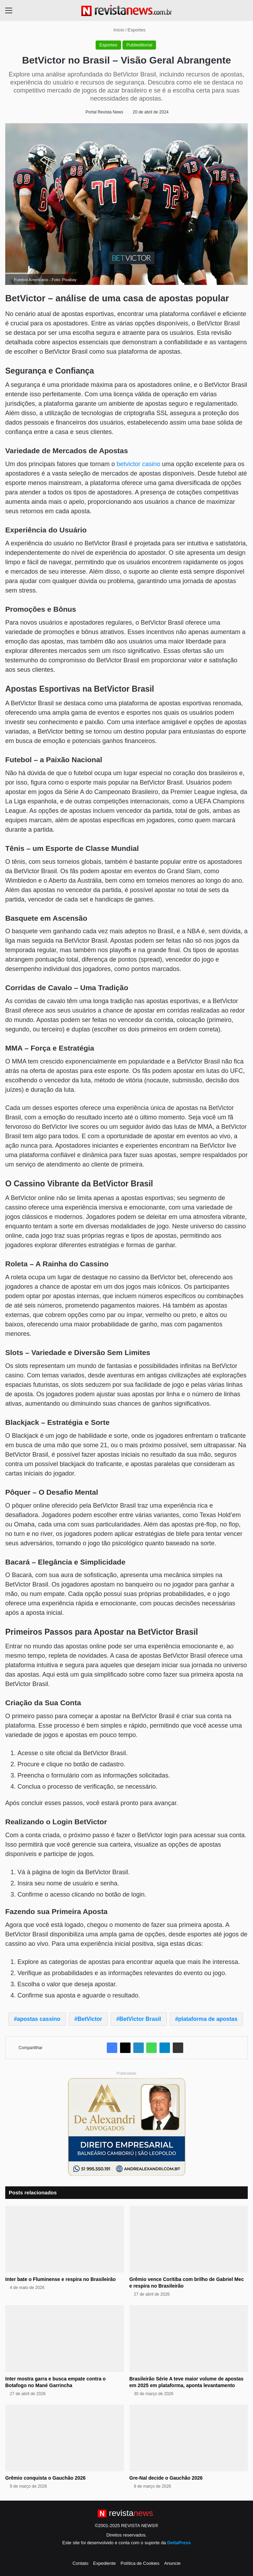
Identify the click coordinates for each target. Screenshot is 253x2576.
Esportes (137, 29)
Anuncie (172, 2563)
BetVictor (89, 2019)
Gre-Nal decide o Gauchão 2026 (166, 2478)
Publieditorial (139, 44)
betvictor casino (138, 464)
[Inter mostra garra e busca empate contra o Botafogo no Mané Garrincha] (64, 2338)
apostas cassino (39, 2019)
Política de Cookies (139, 2563)
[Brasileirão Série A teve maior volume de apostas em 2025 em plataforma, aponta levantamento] (188, 2338)
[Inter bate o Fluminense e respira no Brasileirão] (64, 2239)
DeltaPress (179, 2542)
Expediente (104, 2563)
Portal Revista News (104, 112)
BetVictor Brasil (140, 2019)
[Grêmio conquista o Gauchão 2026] (64, 2438)
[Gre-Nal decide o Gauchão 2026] (188, 2438)
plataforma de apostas (208, 2019)
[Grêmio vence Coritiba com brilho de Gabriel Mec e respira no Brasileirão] (188, 2239)
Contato (81, 2563)
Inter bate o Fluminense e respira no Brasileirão (60, 2279)
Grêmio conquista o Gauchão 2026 (45, 2478)
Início (115, 29)
